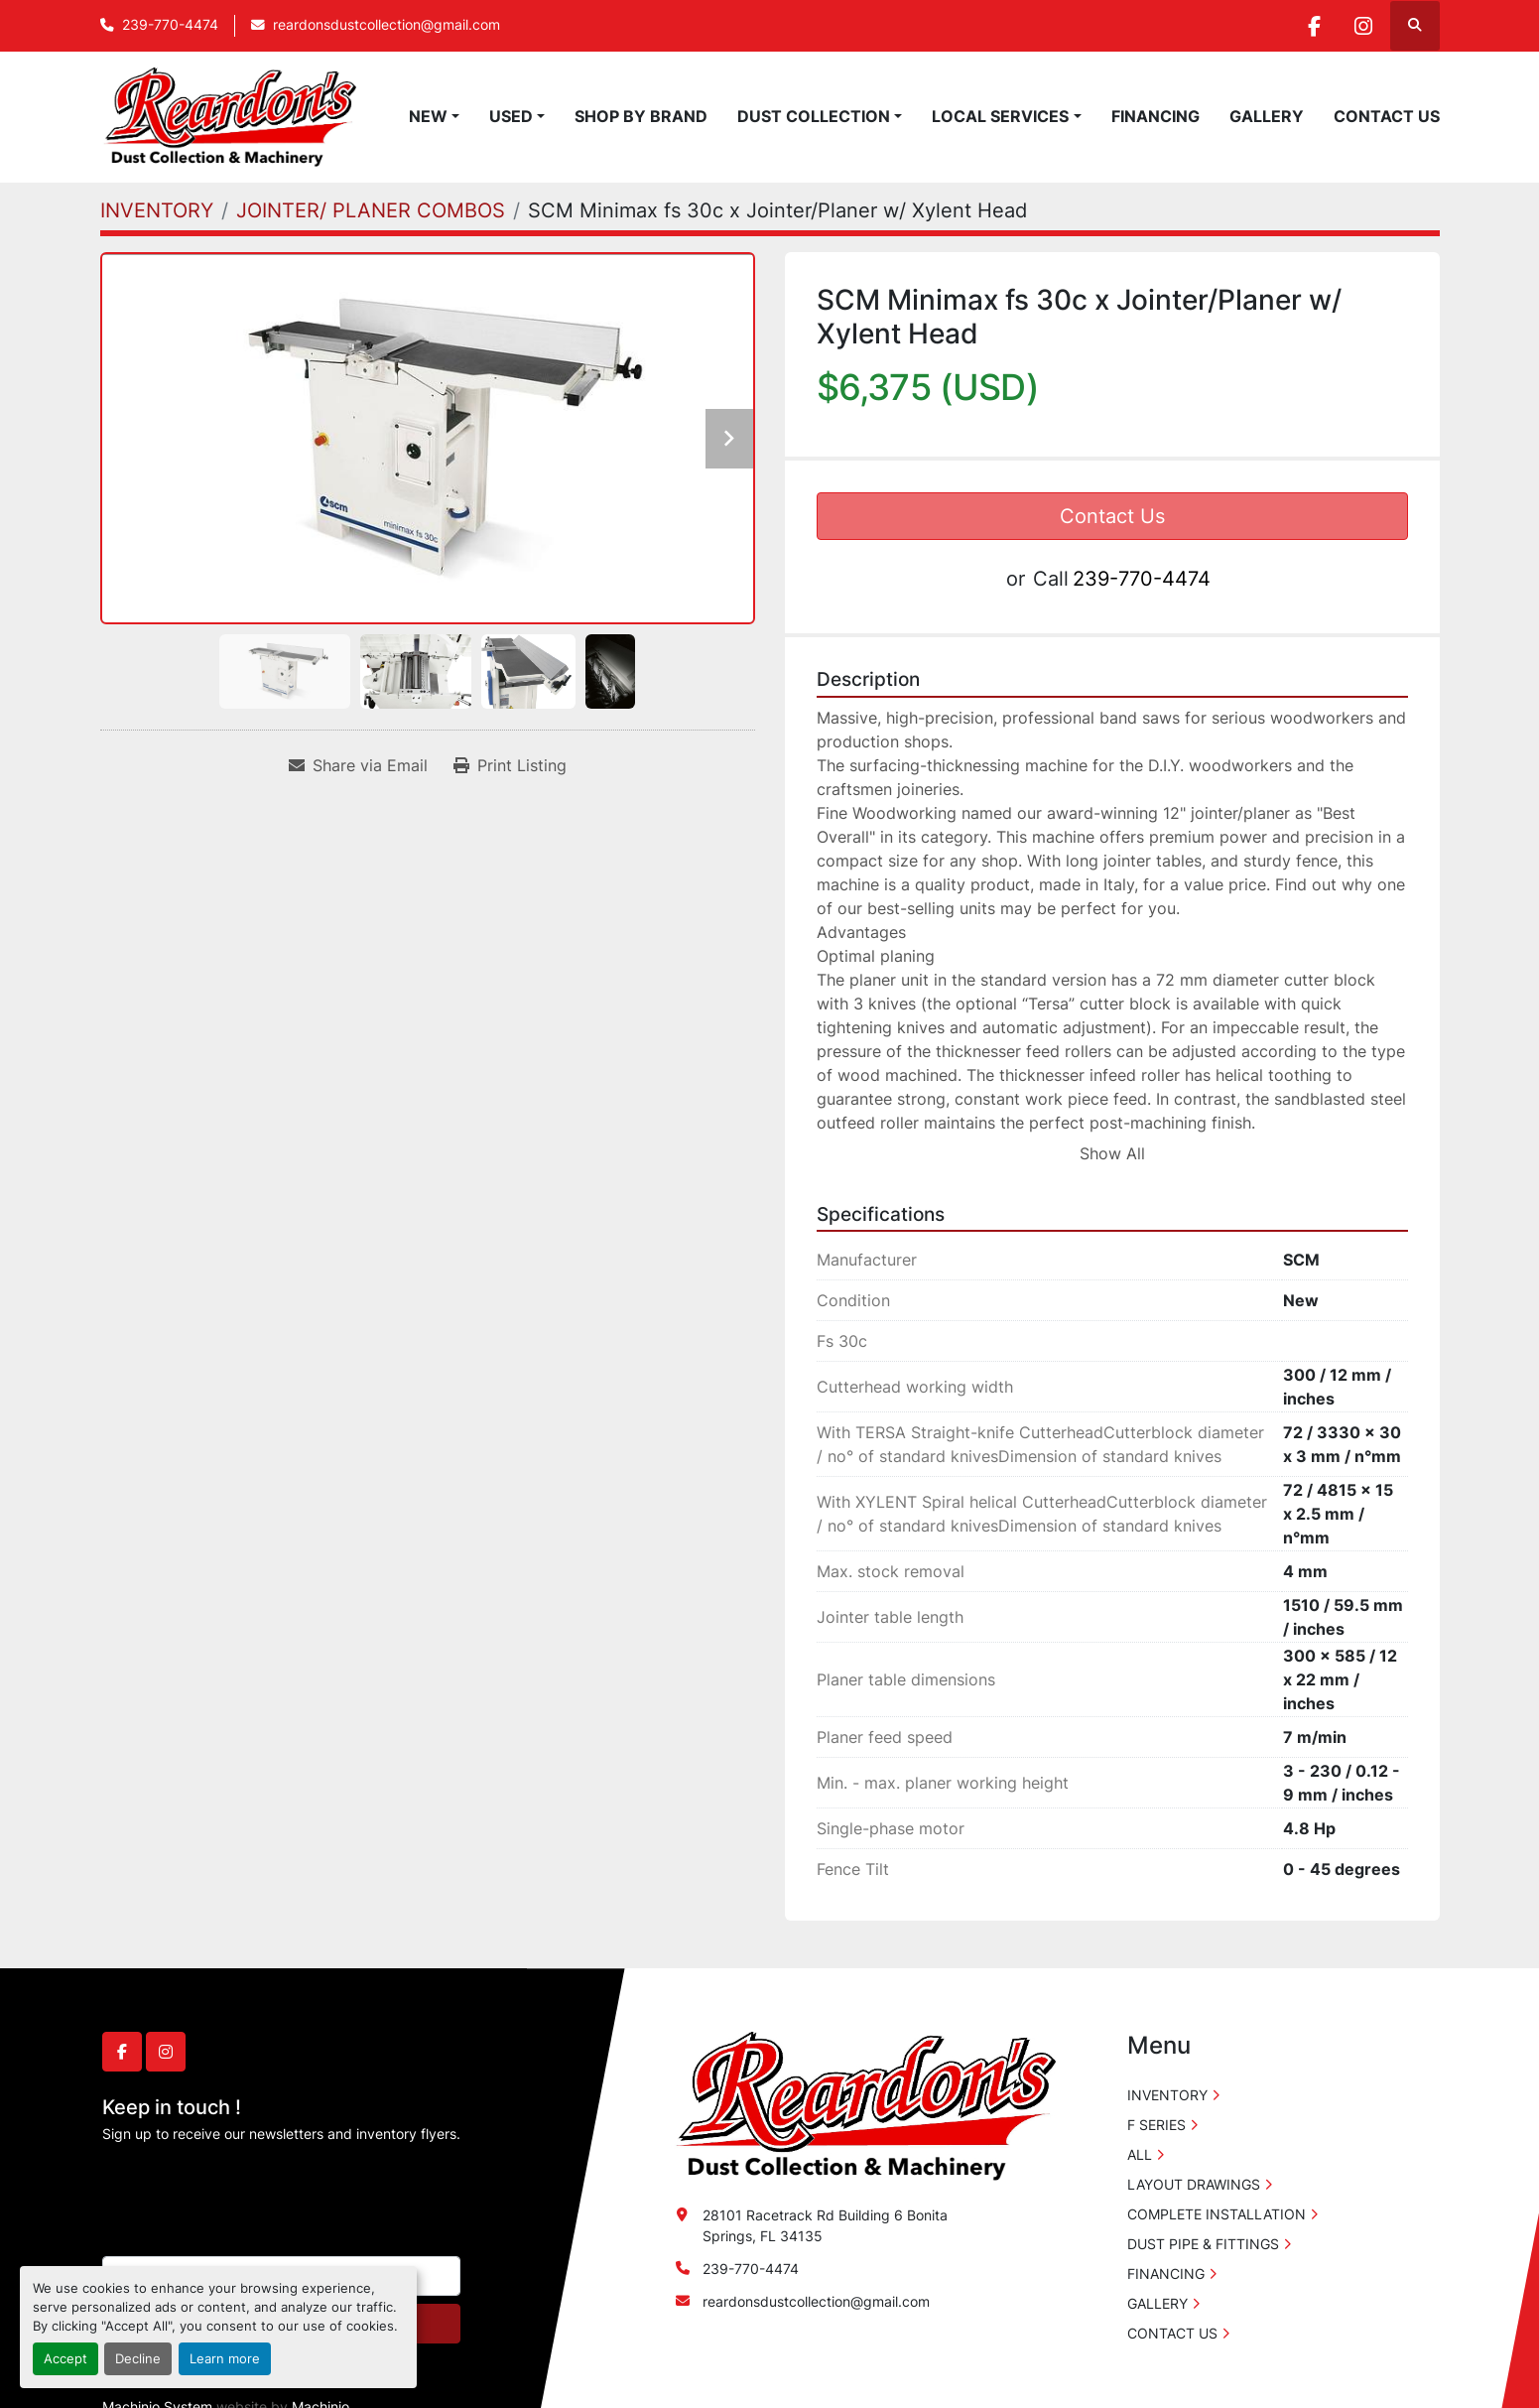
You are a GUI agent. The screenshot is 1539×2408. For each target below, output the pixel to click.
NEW (428, 116)
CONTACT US (1387, 116)
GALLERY (1266, 116)
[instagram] (1363, 26)
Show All (1112, 1153)
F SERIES (1156, 2124)
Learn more (225, 2358)
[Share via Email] (358, 765)
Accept (65, 2358)
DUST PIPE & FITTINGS (1203, 2243)
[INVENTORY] (156, 210)
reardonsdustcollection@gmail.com (386, 25)
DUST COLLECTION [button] (813, 116)
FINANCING (1155, 116)
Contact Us (1112, 516)
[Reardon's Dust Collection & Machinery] (863, 2104)
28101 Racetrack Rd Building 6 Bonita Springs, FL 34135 (825, 2225)
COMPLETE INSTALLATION (1216, 2214)
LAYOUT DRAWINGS (1193, 2184)
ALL (1139, 2154)
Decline (138, 2358)
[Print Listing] (510, 765)
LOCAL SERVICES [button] (1000, 116)
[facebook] (1313, 26)
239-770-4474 (170, 25)
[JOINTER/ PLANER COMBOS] (370, 210)
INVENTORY (1167, 2094)
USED (511, 116)
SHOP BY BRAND (641, 116)
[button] (434, 116)
